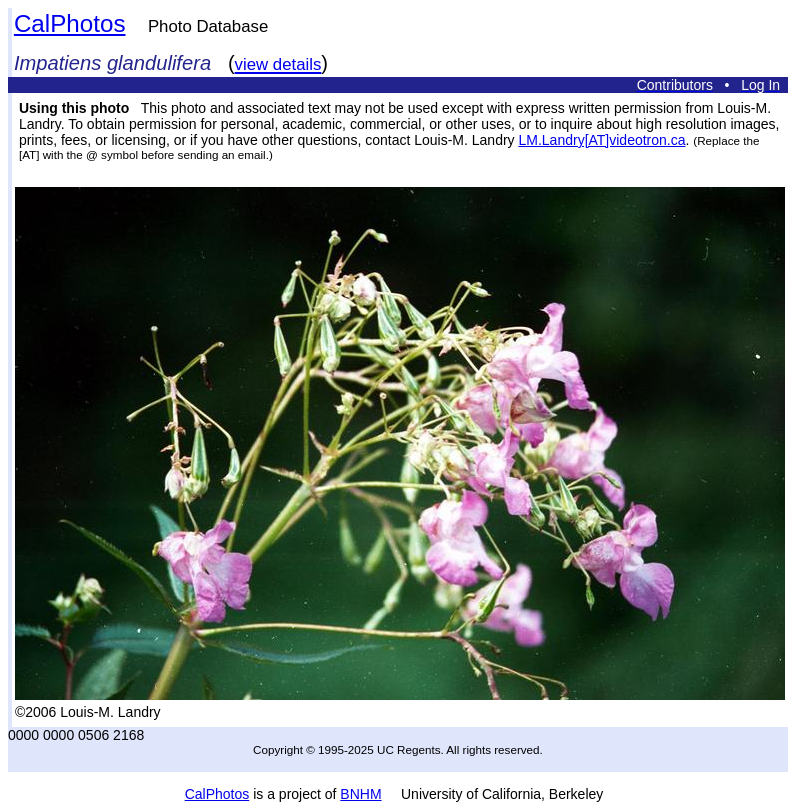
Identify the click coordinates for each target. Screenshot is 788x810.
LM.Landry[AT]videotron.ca (601, 140)
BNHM (360, 794)
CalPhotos (70, 23)
